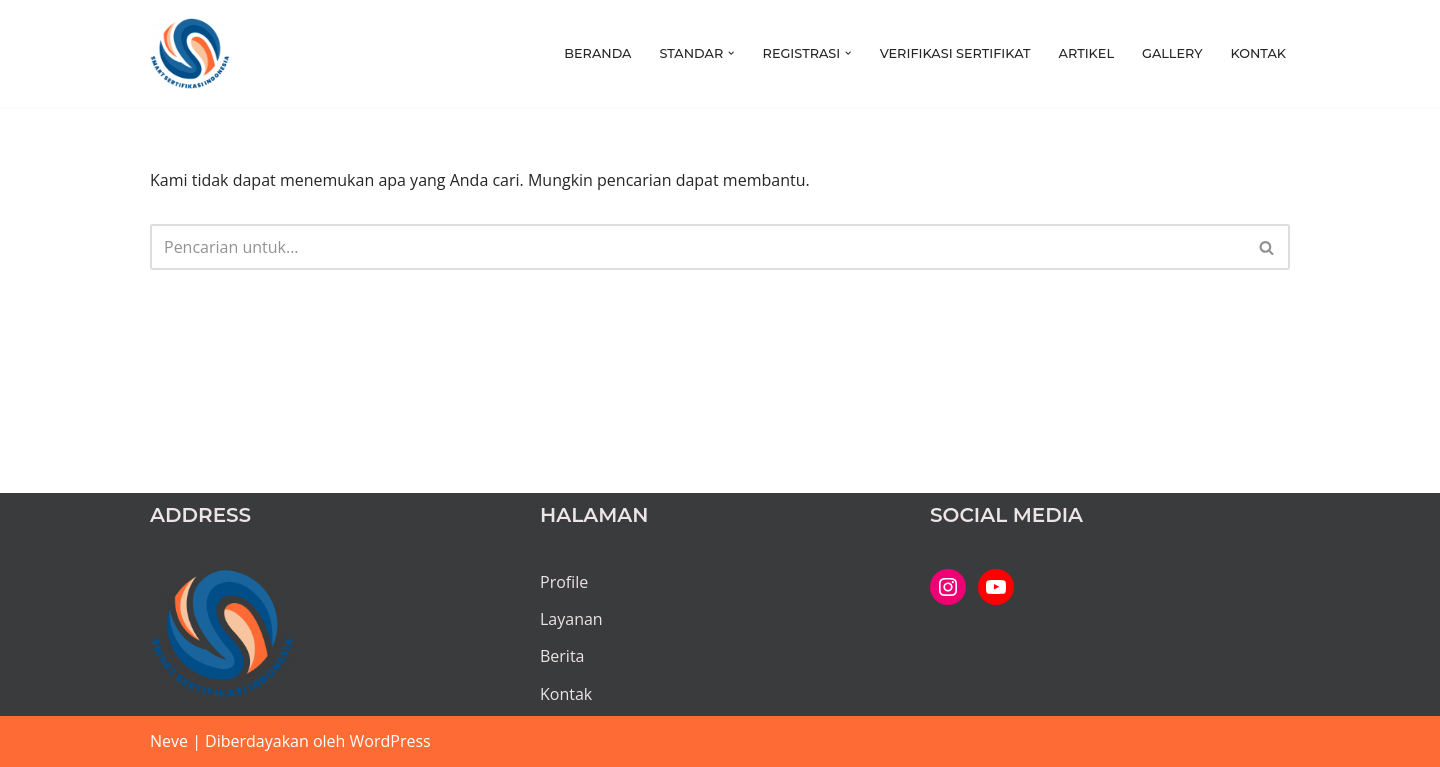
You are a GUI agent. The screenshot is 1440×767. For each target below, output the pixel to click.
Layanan (571, 619)
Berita (562, 656)
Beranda (597, 53)
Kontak (1258, 53)
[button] (731, 53)
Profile (564, 582)
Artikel (1086, 53)
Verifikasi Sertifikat (955, 53)
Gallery (1172, 53)
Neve (169, 741)
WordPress (390, 741)
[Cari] (697, 247)
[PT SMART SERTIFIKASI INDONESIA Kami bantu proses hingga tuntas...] (190, 53)
